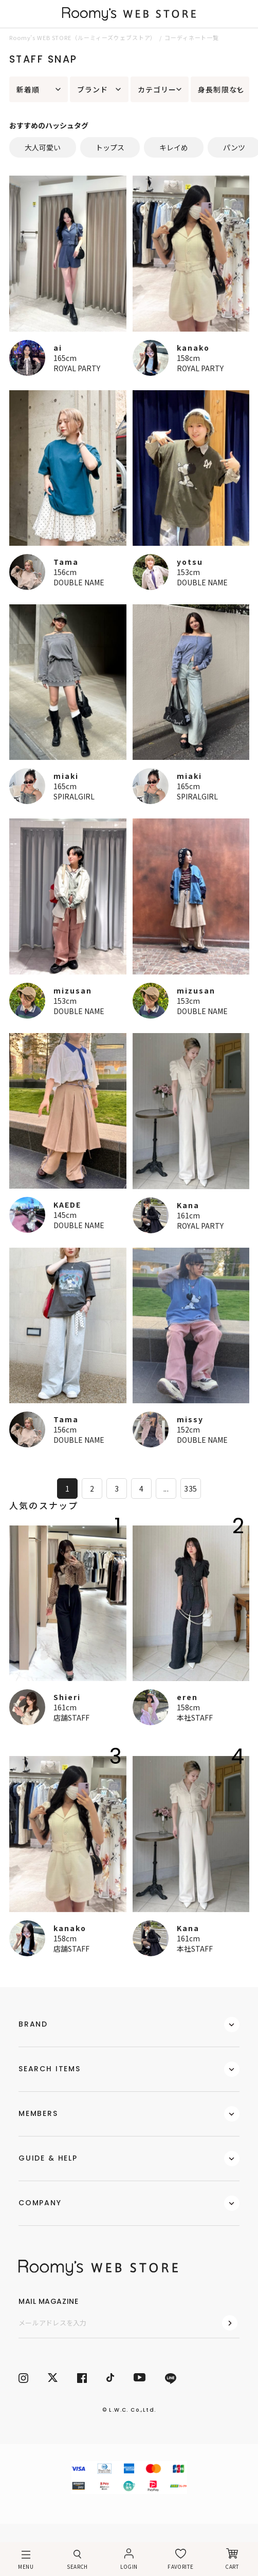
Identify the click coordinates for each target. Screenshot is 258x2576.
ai (57, 347)
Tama (66, 562)
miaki (66, 776)
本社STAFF (195, 1717)
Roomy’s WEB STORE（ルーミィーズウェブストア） (82, 37)
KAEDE (67, 1204)
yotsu (190, 562)
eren (187, 1697)
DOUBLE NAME (78, 582)
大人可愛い (43, 147)
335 (190, 1488)
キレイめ (173, 147)
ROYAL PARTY (76, 368)
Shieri (67, 1697)
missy (190, 1419)
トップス (110, 147)
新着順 (28, 89)
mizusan (72, 990)
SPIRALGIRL (74, 796)
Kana (188, 1205)
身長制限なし (221, 89)
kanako (193, 347)
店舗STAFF (71, 1717)
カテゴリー (157, 89)
